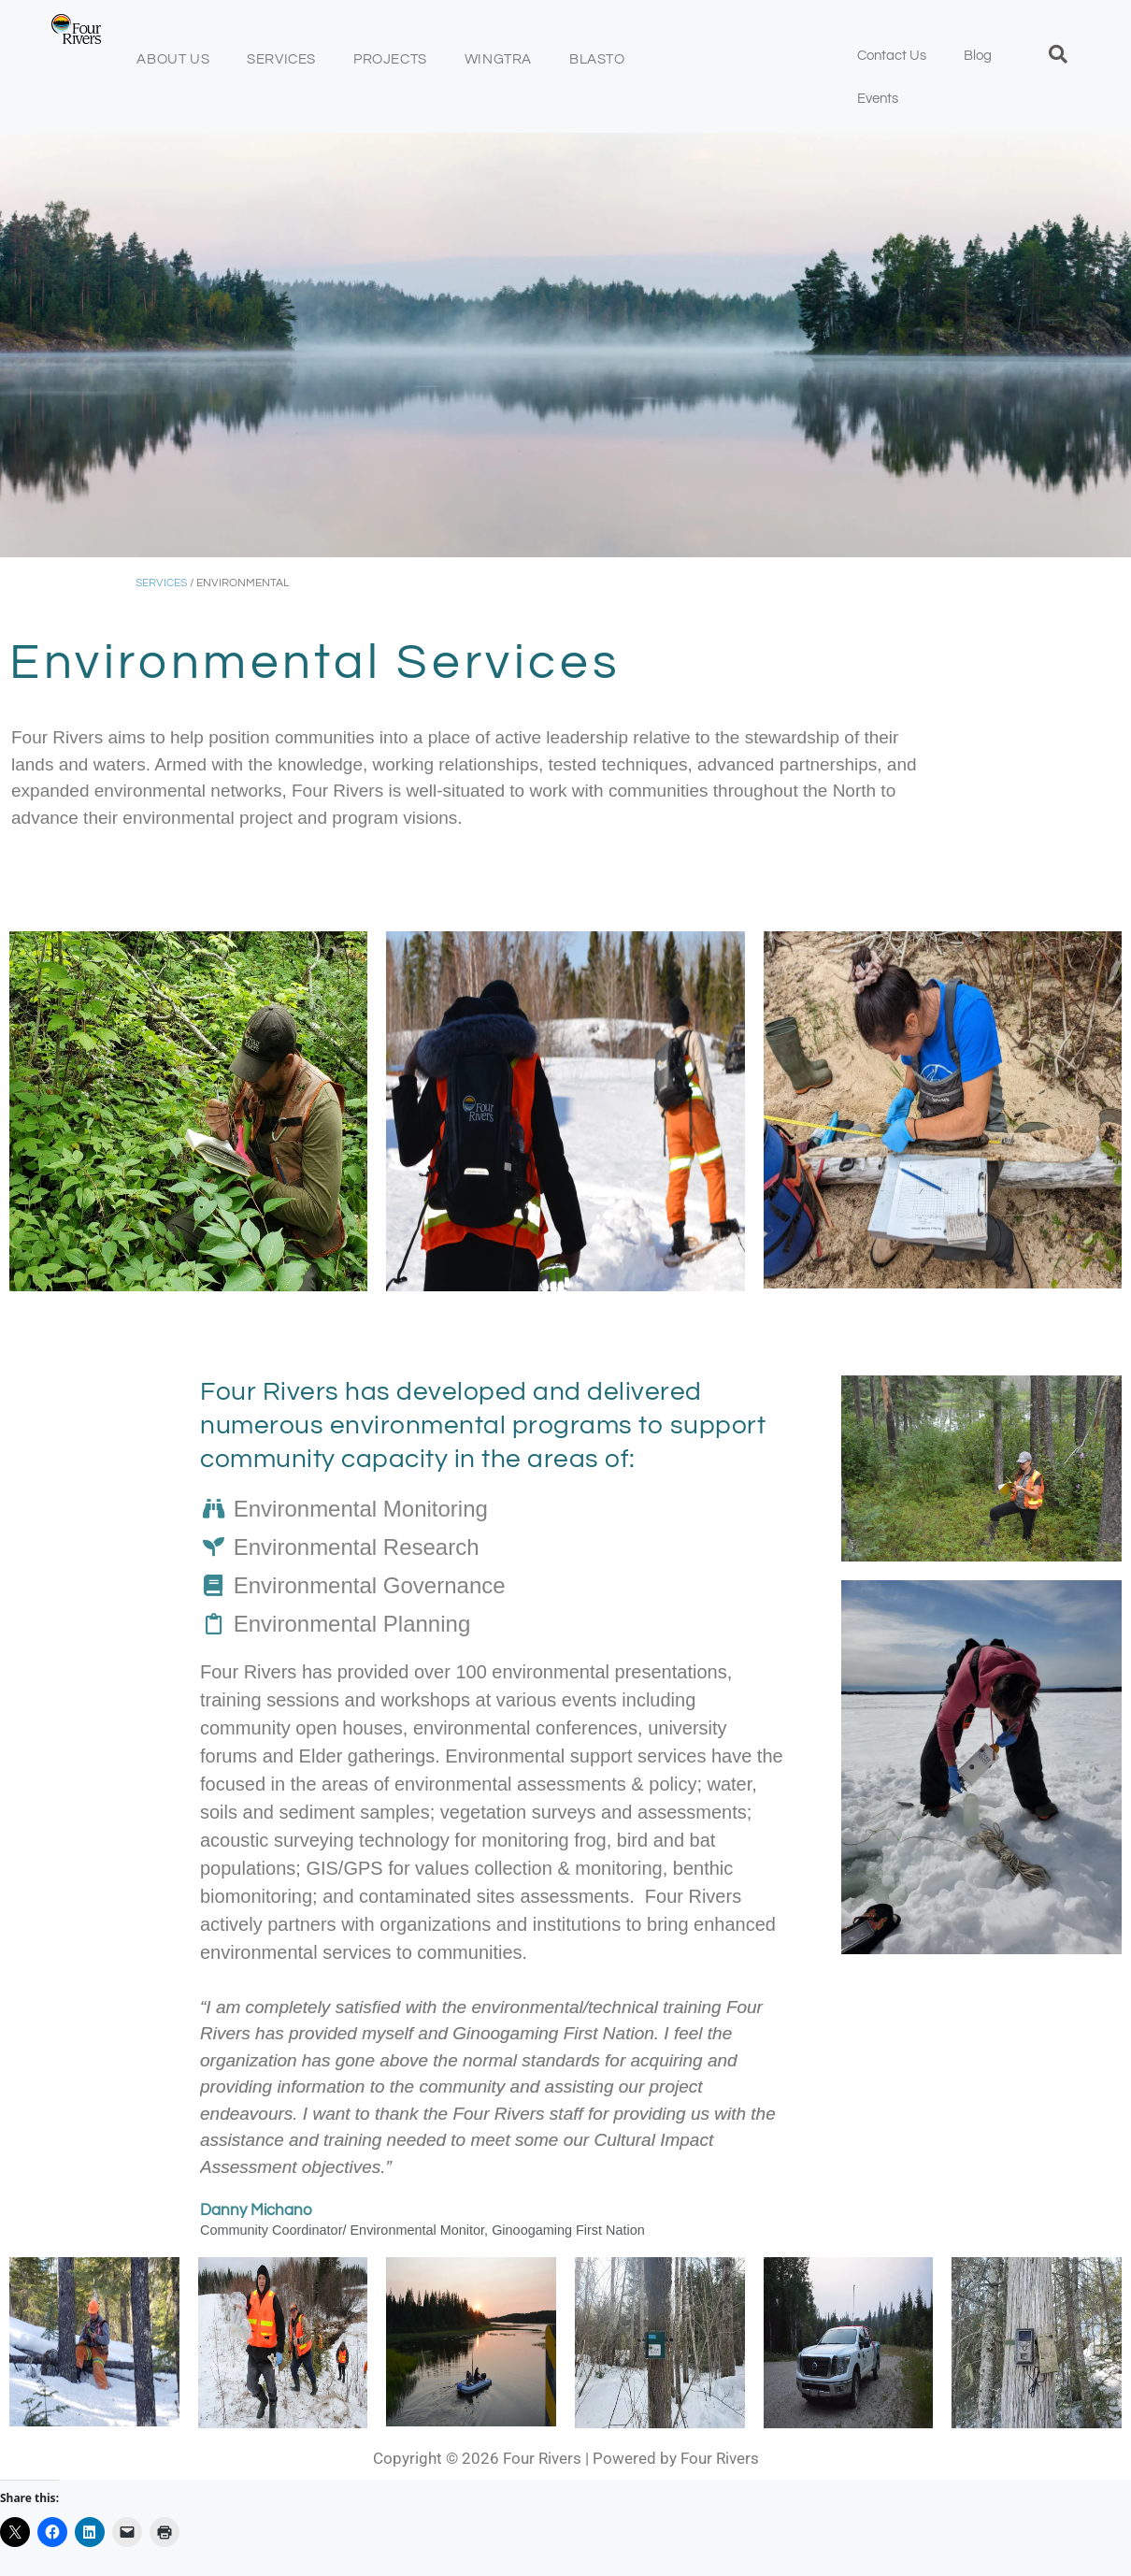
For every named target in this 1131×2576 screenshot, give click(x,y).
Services (281, 59)
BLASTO (597, 59)
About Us (172, 59)
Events (877, 99)
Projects (390, 59)
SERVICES (161, 583)
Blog (978, 56)
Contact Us (891, 56)
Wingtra (498, 59)
